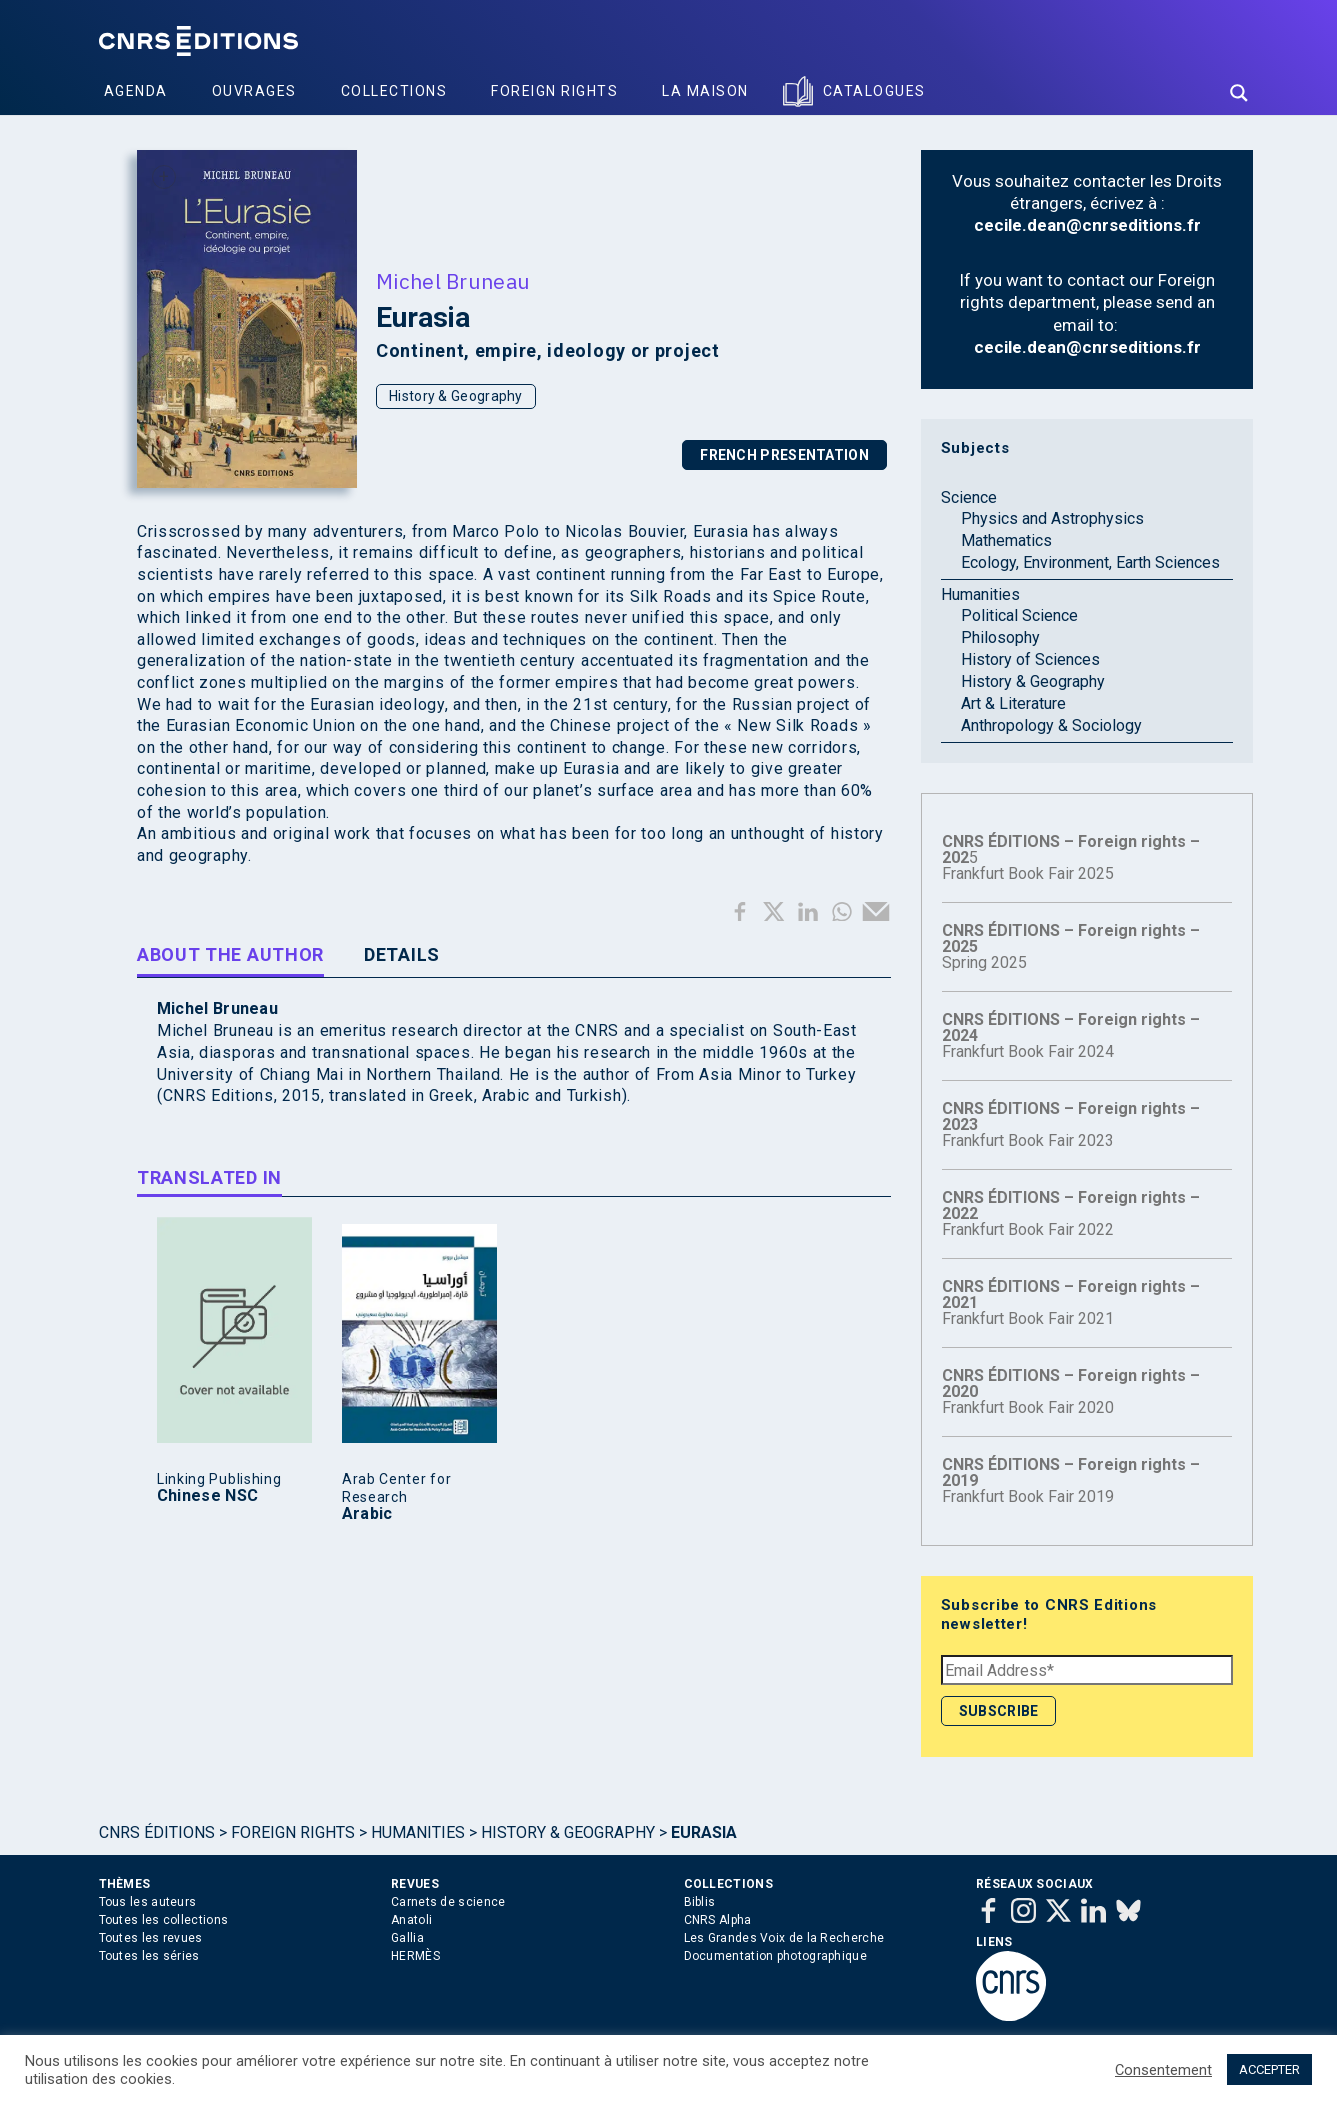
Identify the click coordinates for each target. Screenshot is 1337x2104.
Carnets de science (448, 1902)
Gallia (407, 1938)
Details (402, 954)
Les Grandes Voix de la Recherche (784, 1938)
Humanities (980, 594)
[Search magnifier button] (1239, 93)
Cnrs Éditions (157, 1832)
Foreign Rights (554, 91)
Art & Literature (1013, 703)
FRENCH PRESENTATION (784, 455)
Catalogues (874, 91)
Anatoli (411, 1920)
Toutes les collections (164, 1920)
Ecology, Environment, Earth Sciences (1090, 562)
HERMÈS (415, 1956)
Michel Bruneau (453, 281)
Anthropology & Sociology (1051, 725)
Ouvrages (254, 91)
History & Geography (456, 396)
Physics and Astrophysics (1052, 518)
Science (969, 497)
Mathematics (1006, 540)
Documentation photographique (775, 1956)
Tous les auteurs (148, 1902)
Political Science (1019, 615)
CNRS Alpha (718, 1920)
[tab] (230, 958)
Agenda (136, 91)
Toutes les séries (149, 1956)
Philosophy (1000, 637)
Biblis (700, 1902)
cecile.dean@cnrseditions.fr (1087, 225)
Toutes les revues (151, 1938)
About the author (230, 954)
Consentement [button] (1163, 2070)
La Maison (705, 91)
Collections (394, 91)
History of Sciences (1030, 659)
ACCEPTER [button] (1269, 2069)
